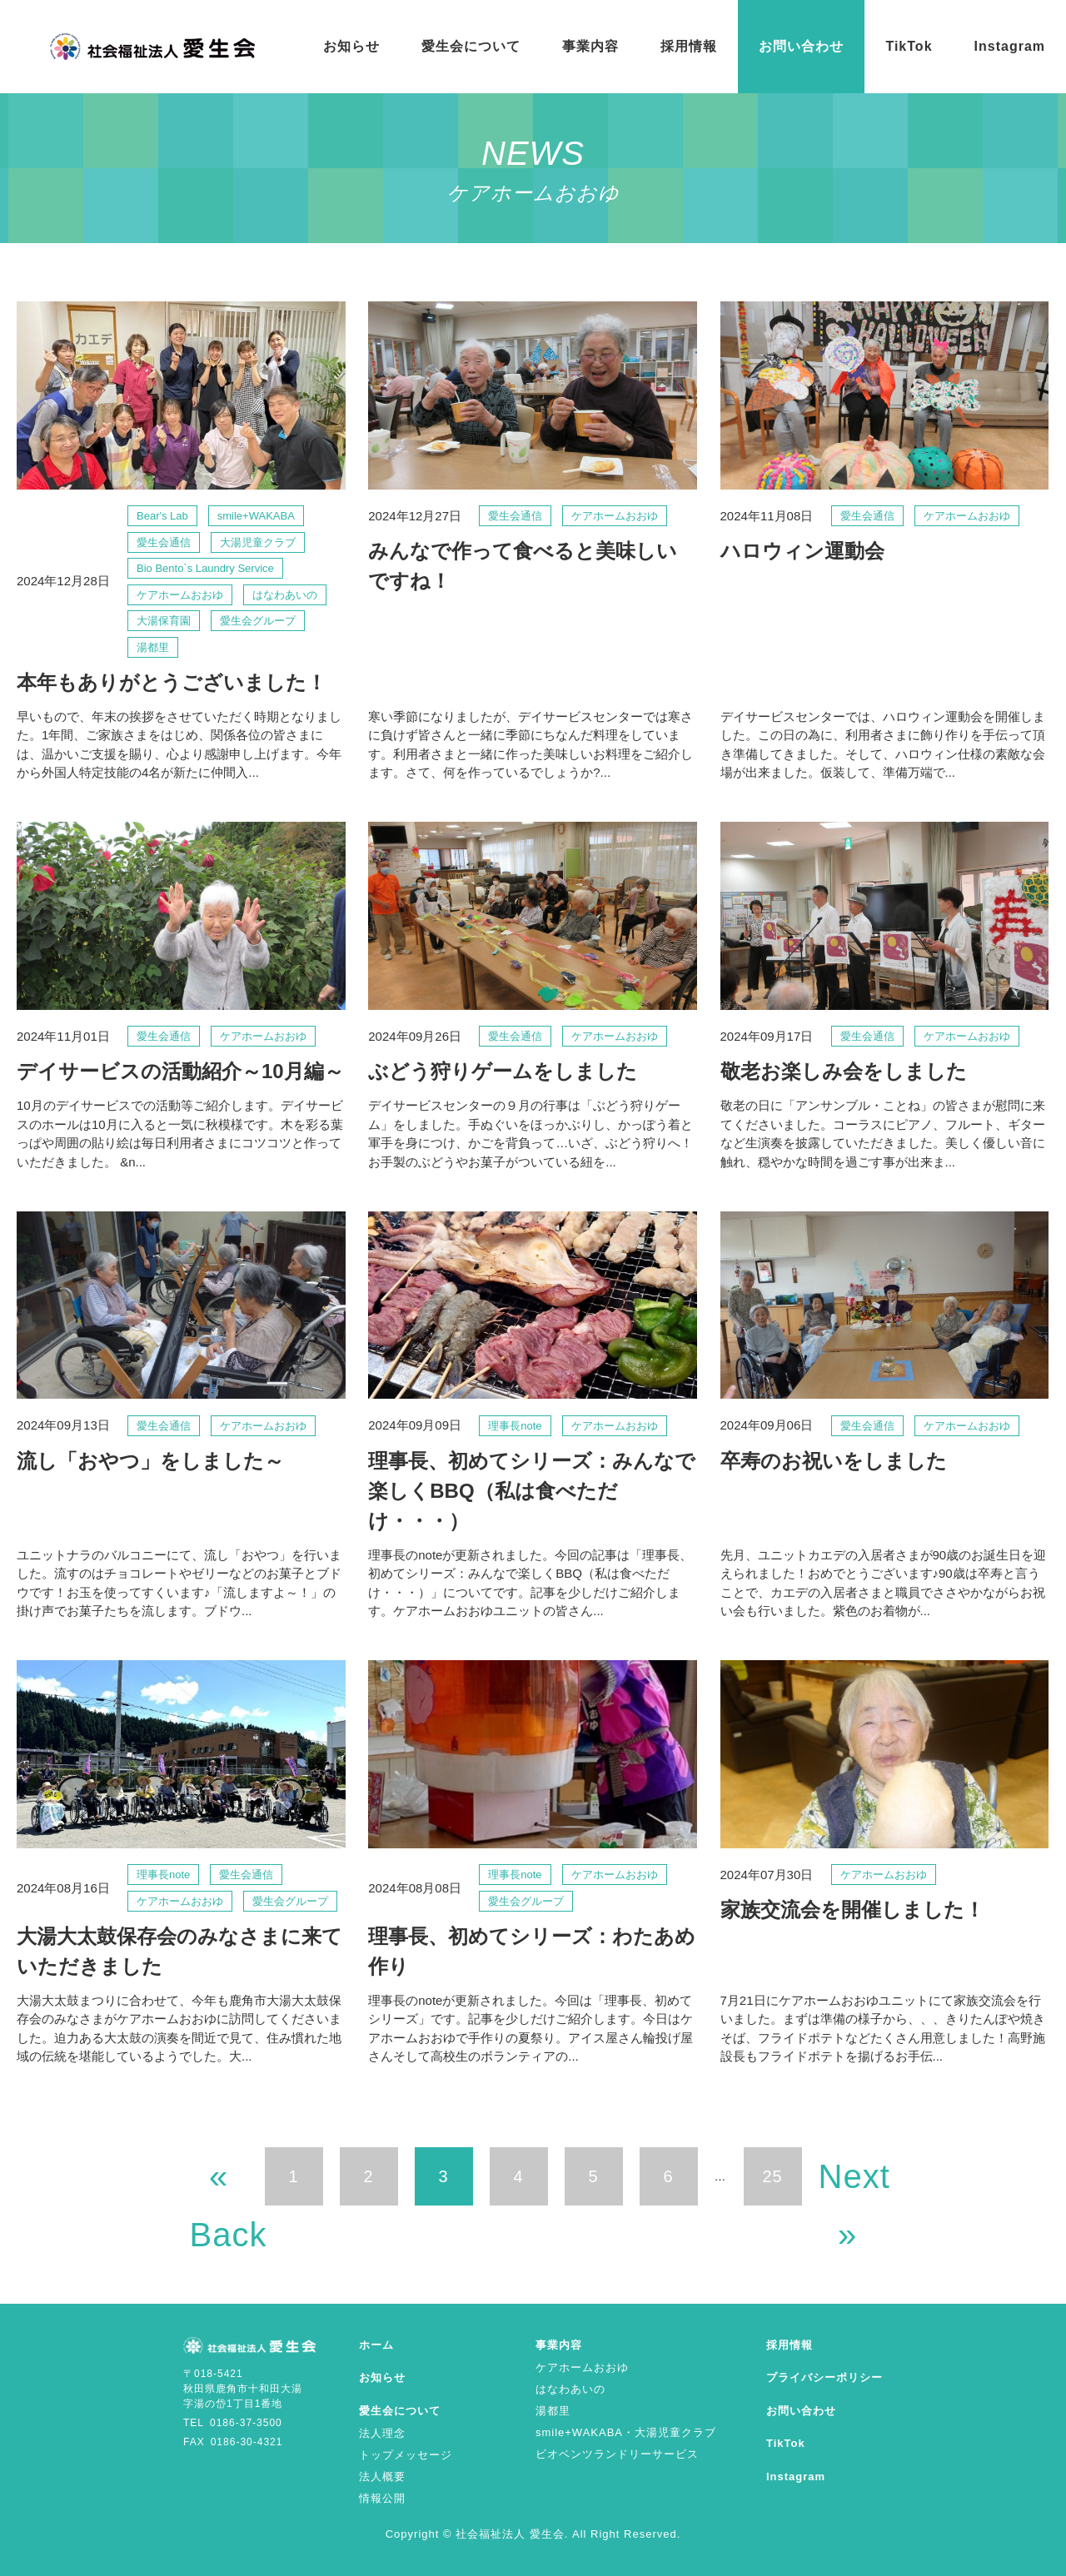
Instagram (1009, 46)
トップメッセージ (405, 2455)
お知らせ (351, 46)
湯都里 (552, 2410)
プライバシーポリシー (824, 2377)
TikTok (908, 46)
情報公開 (382, 2498)
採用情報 (688, 46)
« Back (219, 2182)
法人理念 (382, 2433)
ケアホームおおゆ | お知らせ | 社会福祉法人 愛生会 (153, 46)
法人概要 (382, 2476)
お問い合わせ (801, 46)
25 (772, 2176)
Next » (848, 2182)
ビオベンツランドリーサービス (617, 2454)
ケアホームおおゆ (582, 2367)
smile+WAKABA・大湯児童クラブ (625, 2432)
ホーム (376, 2345)
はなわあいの (570, 2389)
